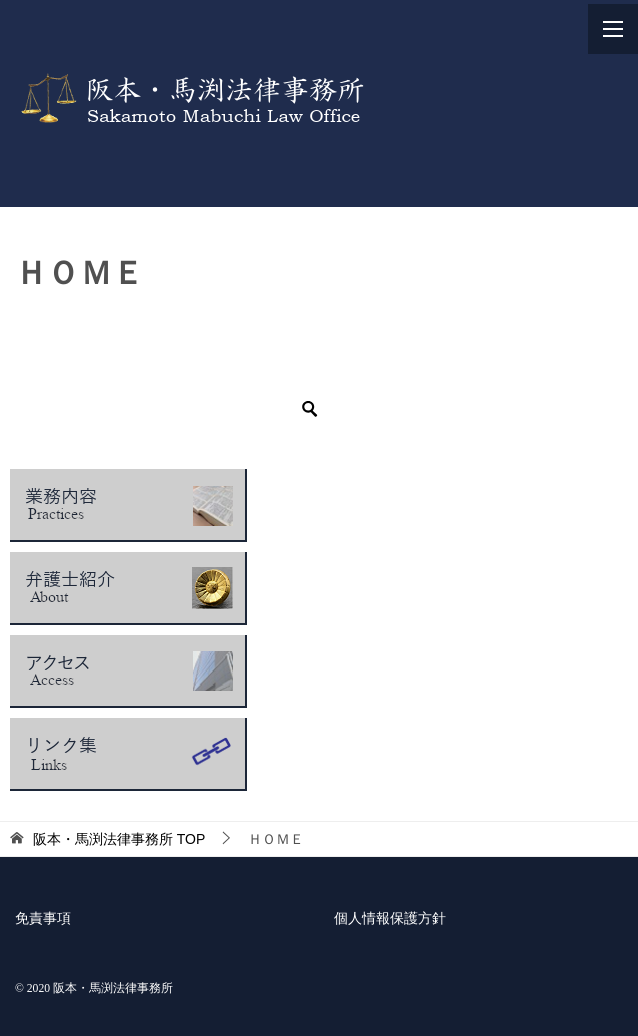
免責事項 (43, 918)
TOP (119, 839)
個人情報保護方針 (390, 918)
